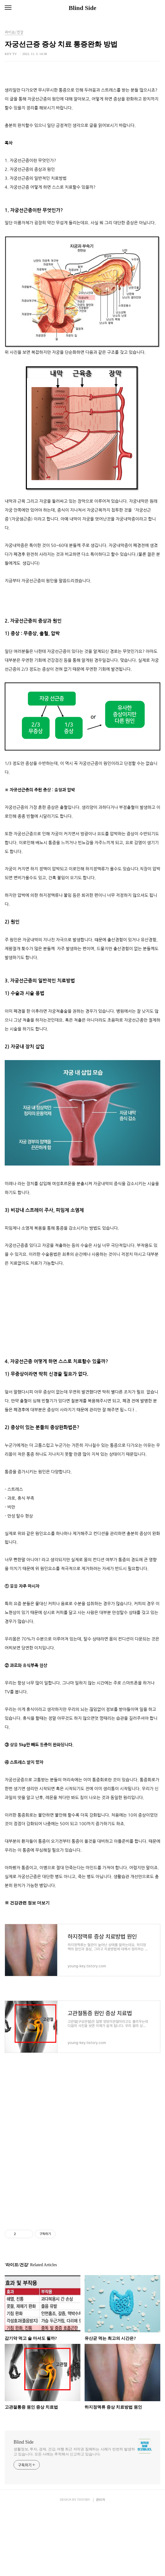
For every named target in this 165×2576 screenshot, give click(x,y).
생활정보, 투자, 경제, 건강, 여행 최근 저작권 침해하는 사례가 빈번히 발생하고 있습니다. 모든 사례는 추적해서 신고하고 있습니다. (74, 2518)
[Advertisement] (82, 110)
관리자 (100, 2566)
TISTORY (83, 2566)
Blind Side (82, 7)
